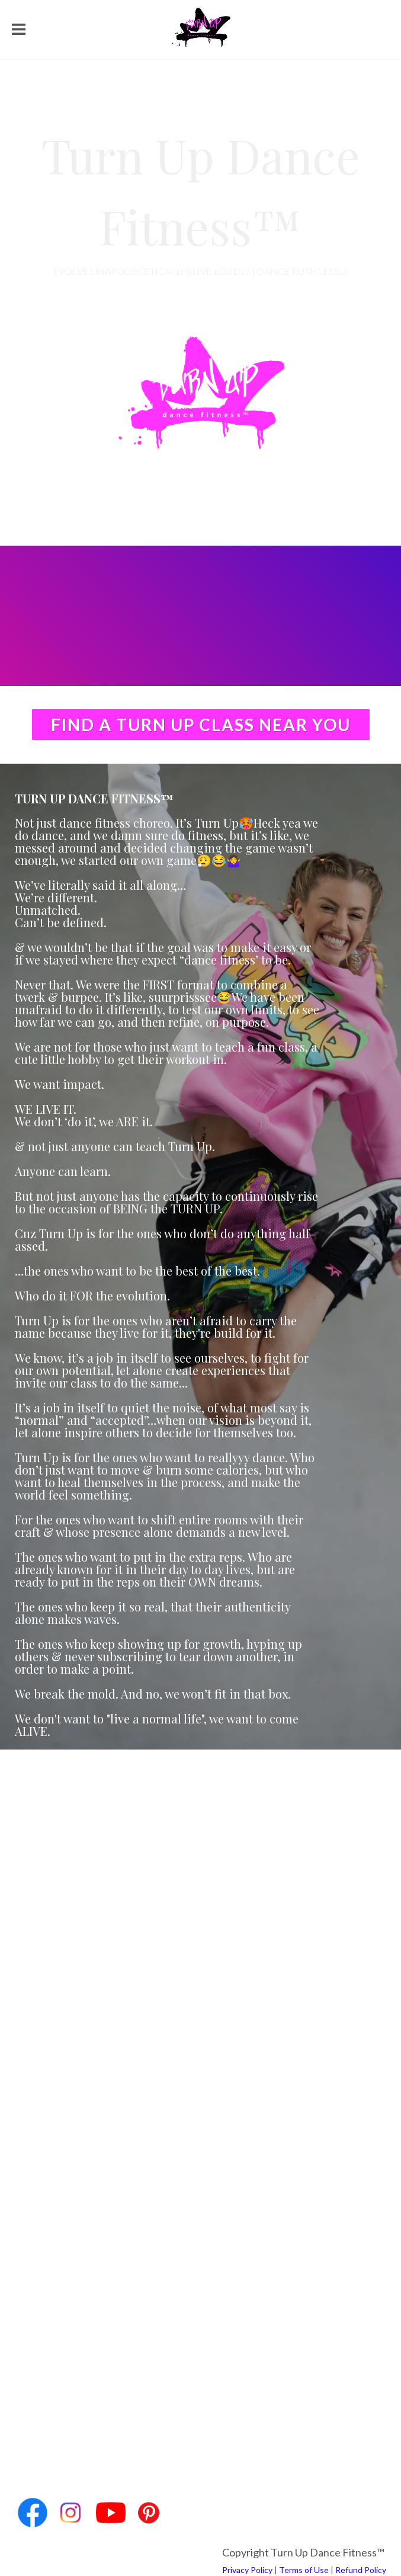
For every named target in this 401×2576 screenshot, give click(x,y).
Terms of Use (304, 2570)
